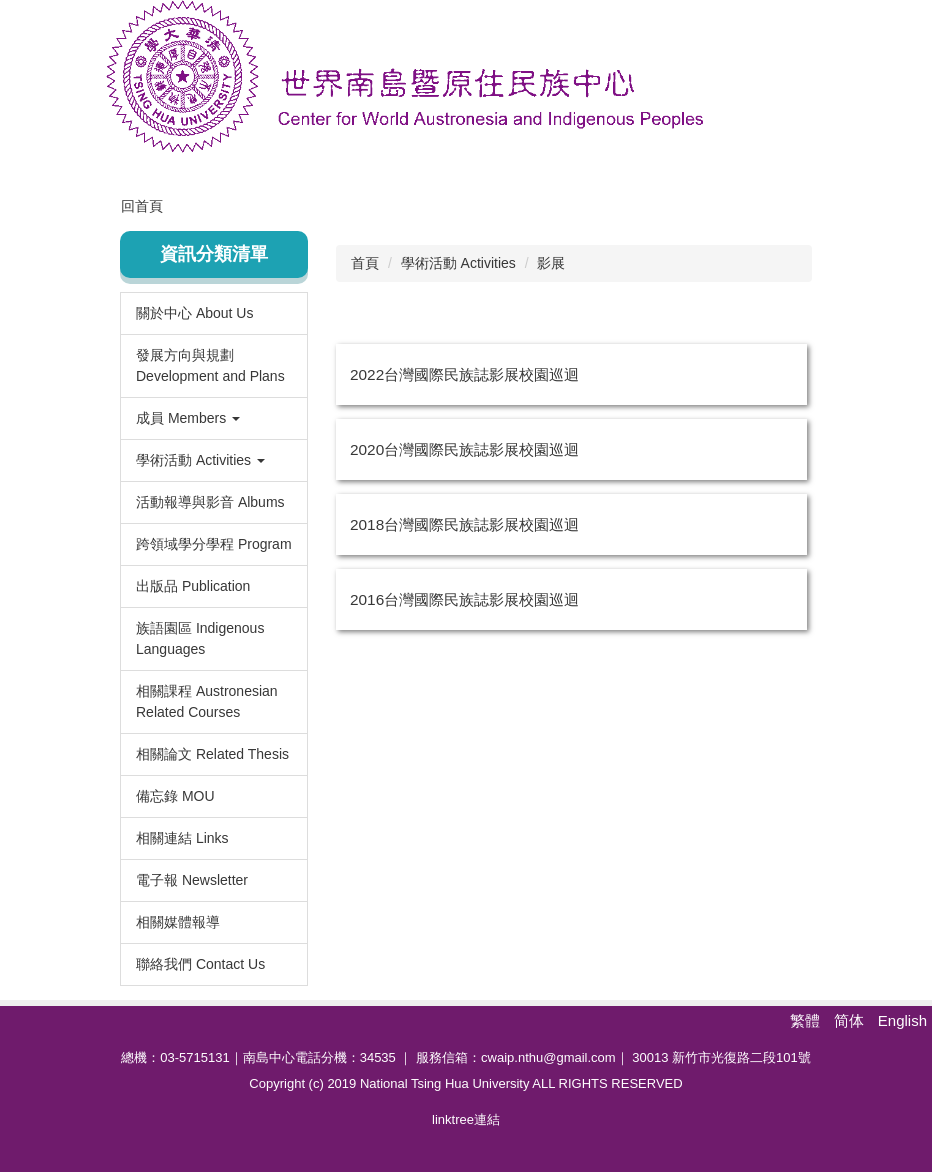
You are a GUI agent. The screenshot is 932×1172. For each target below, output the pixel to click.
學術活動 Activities (458, 263)
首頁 (365, 263)
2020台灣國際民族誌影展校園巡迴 (464, 449)
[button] (214, 418)
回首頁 (142, 206)
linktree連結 (466, 1119)
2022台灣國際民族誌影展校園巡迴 (464, 374)
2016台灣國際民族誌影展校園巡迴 (464, 599)
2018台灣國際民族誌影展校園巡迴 (464, 524)
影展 (551, 263)
